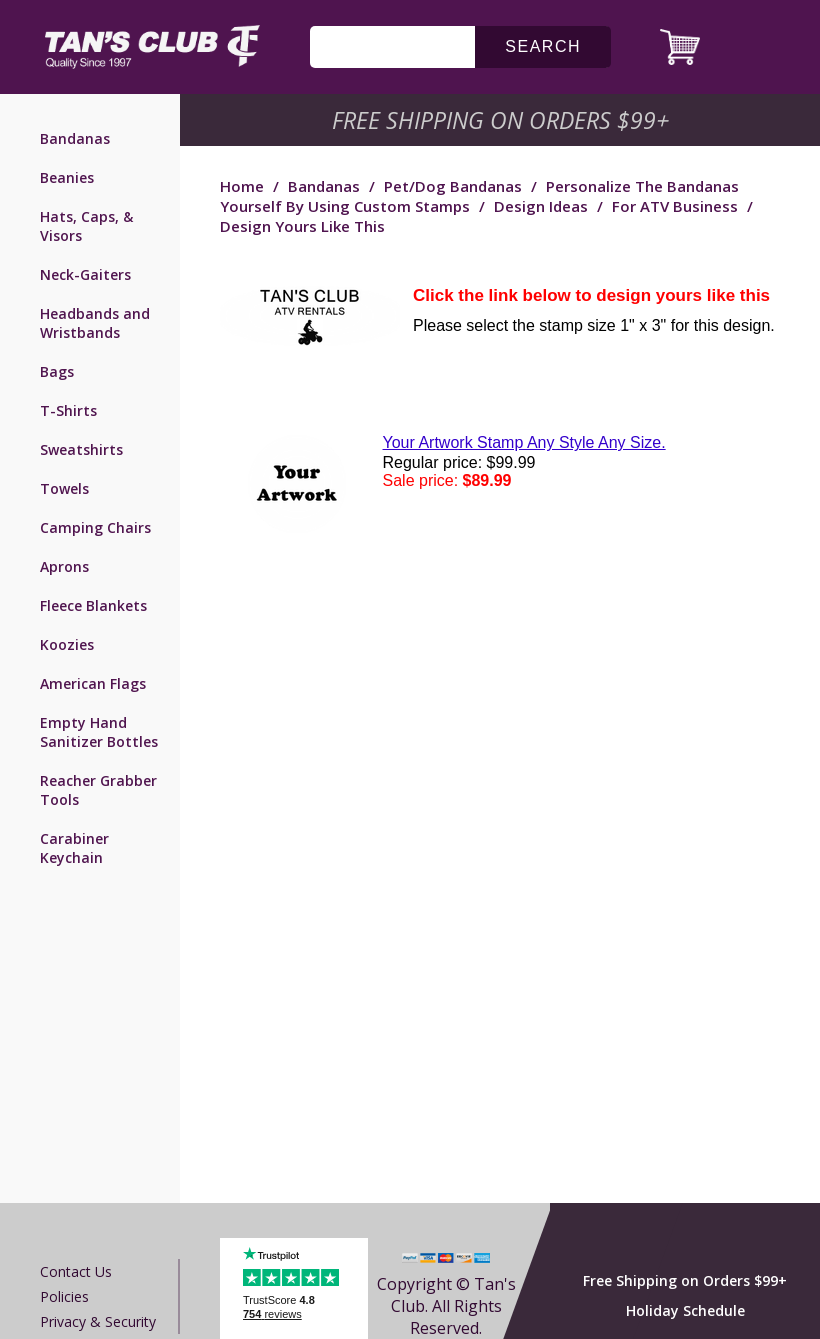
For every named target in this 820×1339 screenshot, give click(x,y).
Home (242, 186)
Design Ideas (541, 206)
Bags (57, 371)
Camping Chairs (95, 527)
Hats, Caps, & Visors (86, 226)
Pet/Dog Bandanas (453, 186)
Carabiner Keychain (74, 848)
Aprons (64, 566)
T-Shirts (68, 410)
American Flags (93, 683)
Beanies (67, 177)
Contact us (76, 1271)
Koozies (67, 644)
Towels (64, 488)
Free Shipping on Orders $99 (502, 120)
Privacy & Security (98, 1321)
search (543, 46)
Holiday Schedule (685, 1310)
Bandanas (75, 138)
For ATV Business (675, 206)
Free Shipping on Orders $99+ (685, 1280)
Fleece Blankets (93, 605)
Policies (64, 1296)
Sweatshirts (81, 449)
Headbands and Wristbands (95, 323)
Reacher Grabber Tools (98, 790)
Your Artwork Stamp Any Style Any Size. (524, 442)
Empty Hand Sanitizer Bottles (99, 732)
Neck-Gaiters (85, 274)
